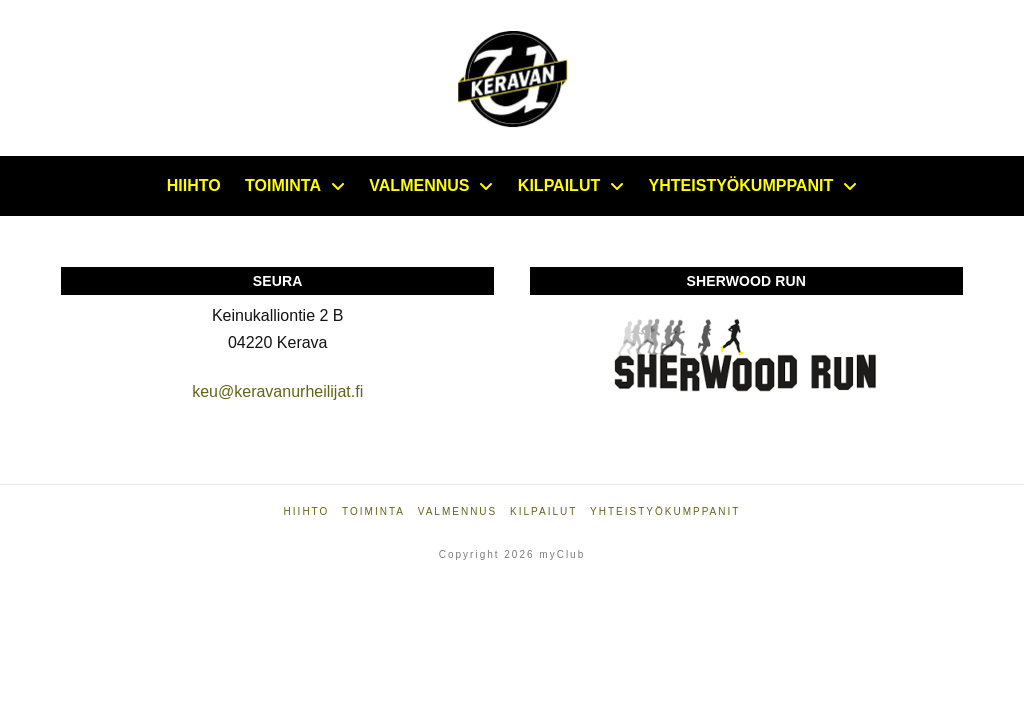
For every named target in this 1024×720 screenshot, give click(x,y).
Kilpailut (543, 511)
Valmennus (458, 511)
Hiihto (307, 511)
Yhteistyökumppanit (665, 511)
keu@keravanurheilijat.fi (277, 391)
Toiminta (373, 511)
